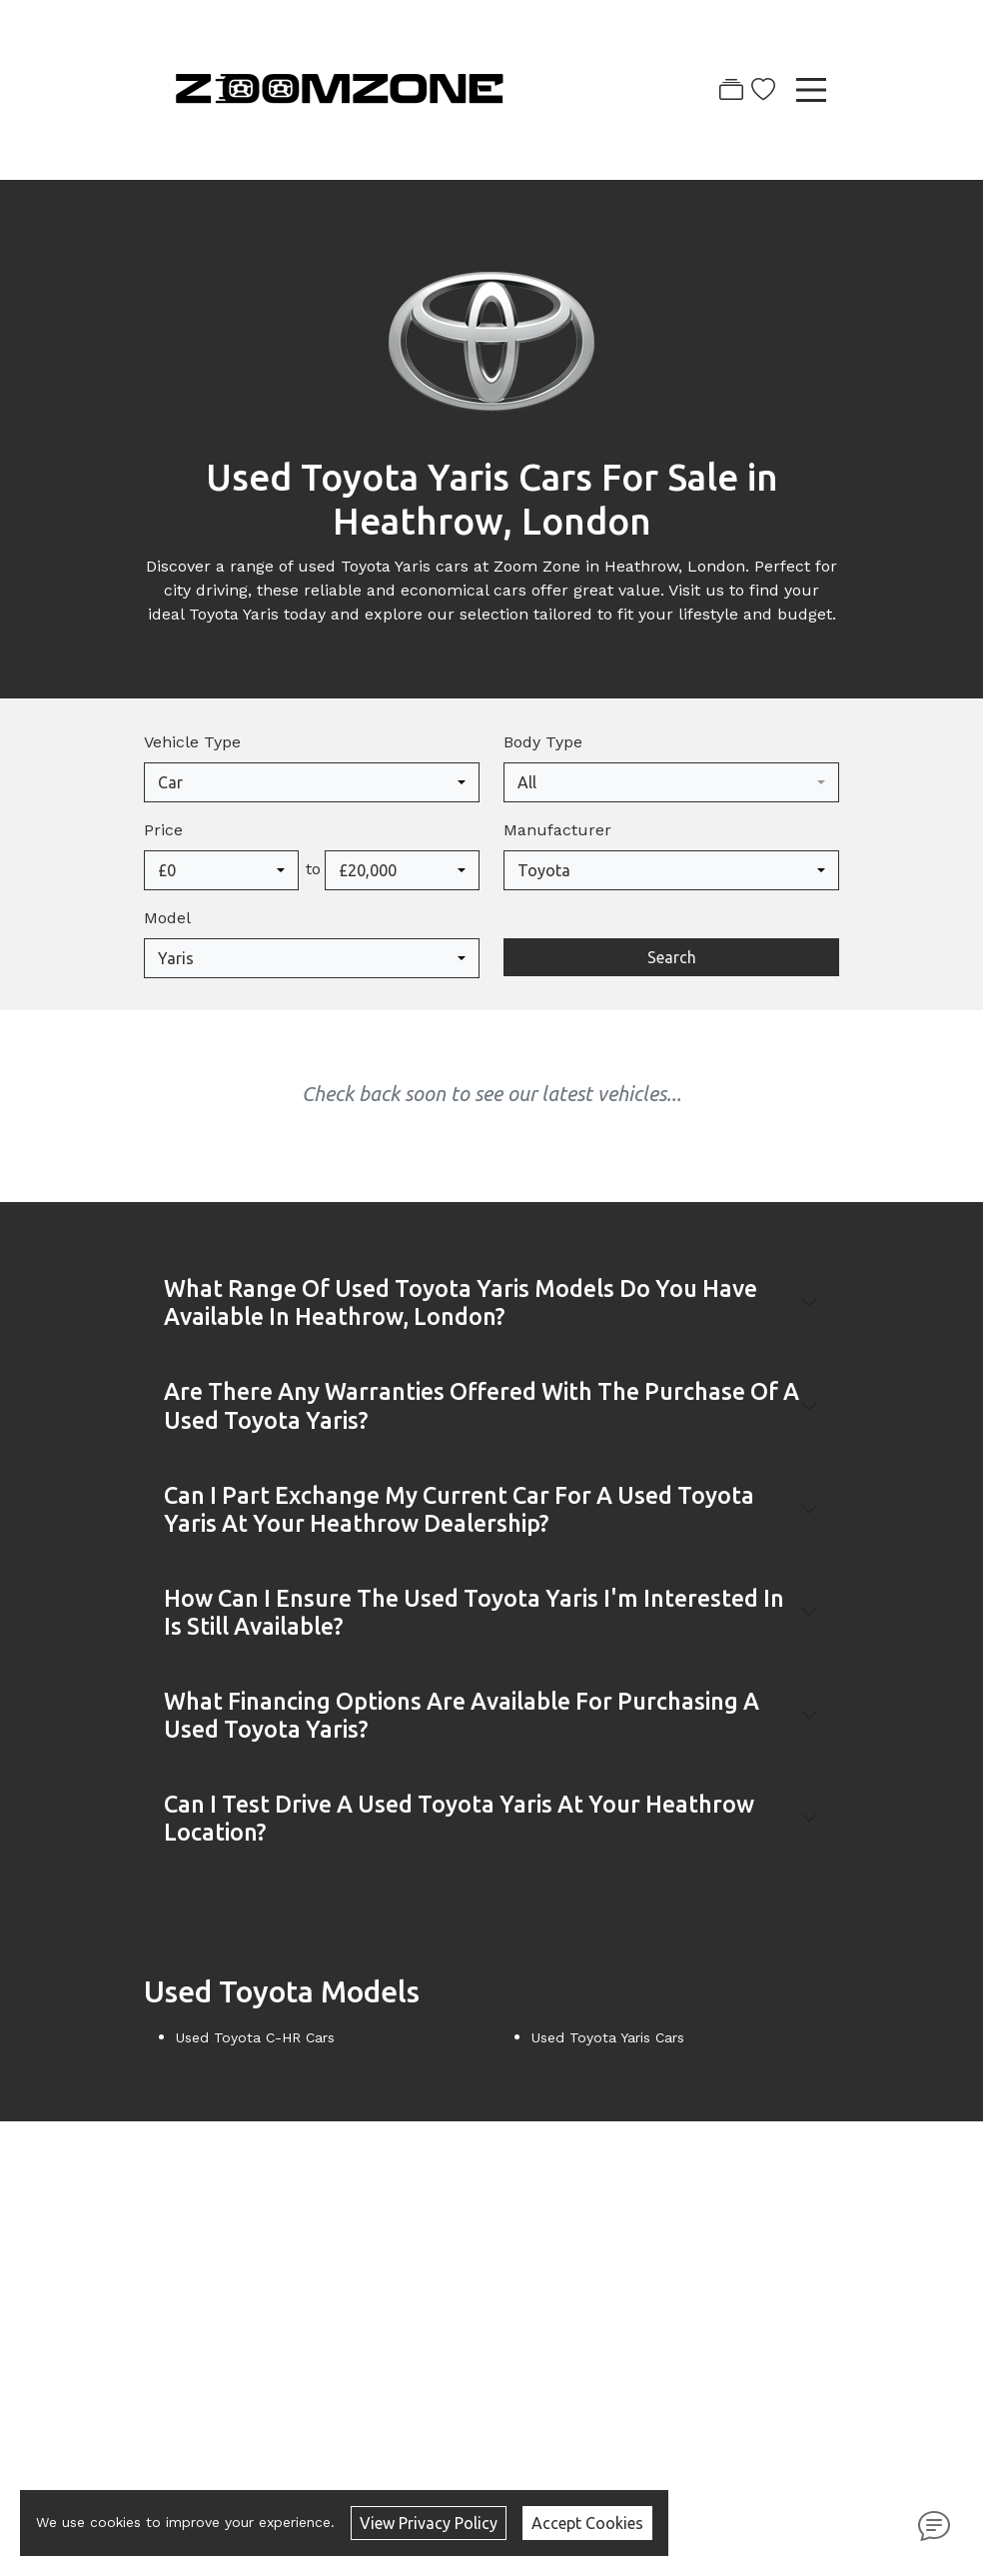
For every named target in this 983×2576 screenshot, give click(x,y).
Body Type (542, 741)
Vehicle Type (192, 741)
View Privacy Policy (428, 2523)
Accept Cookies (587, 2523)
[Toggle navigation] (811, 90)
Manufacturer (557, 829)
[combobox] (312, 782)
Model (167, 917)
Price (163, 829)
